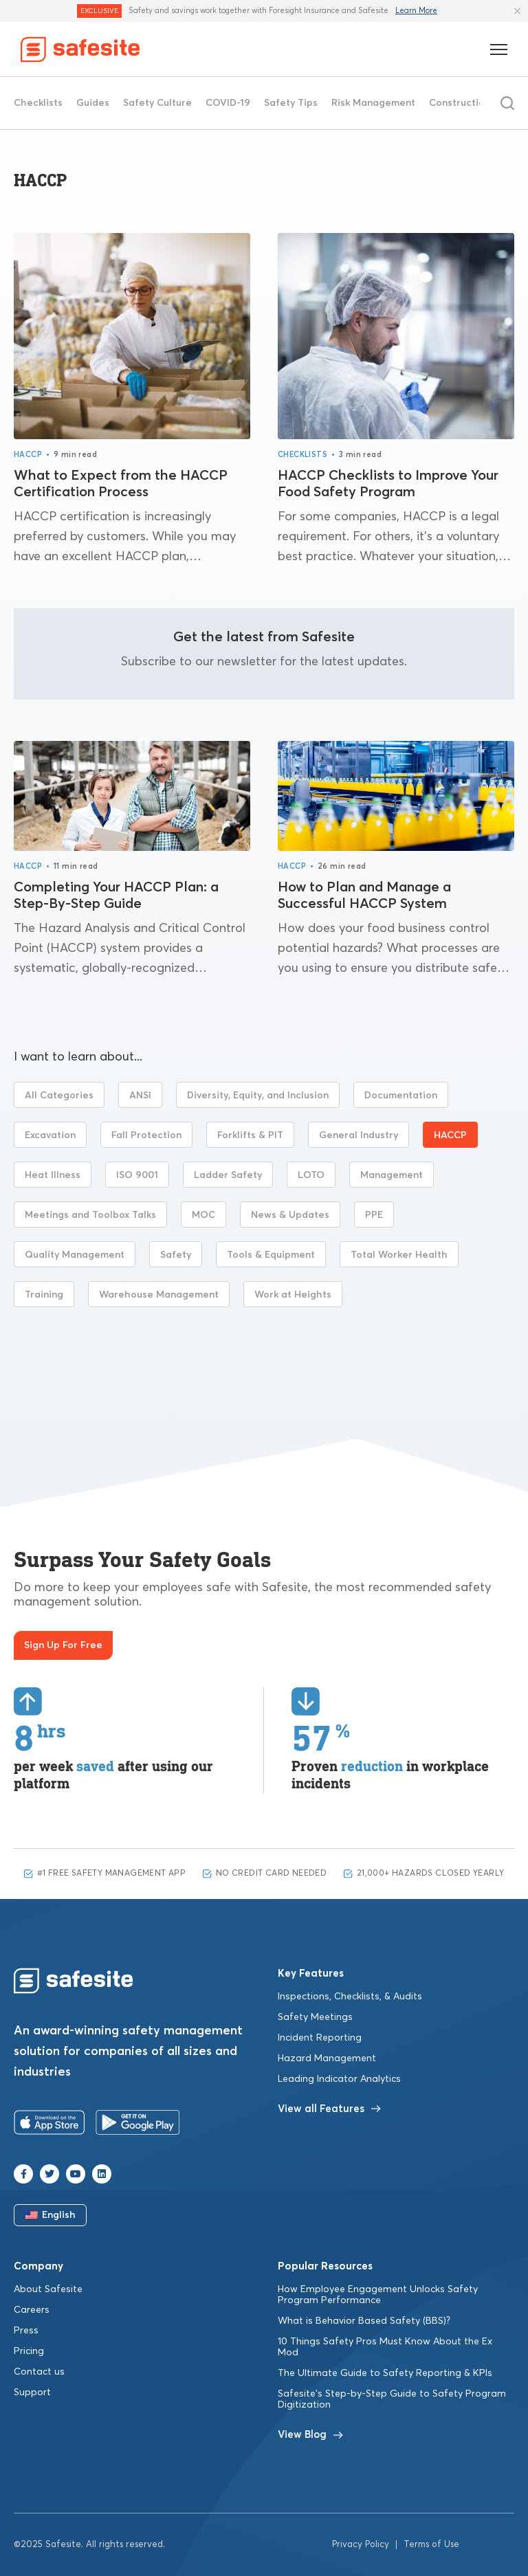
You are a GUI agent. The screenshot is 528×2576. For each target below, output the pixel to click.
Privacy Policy (360, 2544)
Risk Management (373, 103)
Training (44, 1295)
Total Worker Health (399, 1255)
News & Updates (290, 1215)
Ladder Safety (228, 1175)
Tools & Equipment (271, 1255)
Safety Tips (291, 103)
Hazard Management (327, 2058)
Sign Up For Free (63, 1645)
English (50, 2215)
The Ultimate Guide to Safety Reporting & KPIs (385, 2373)
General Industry (358, 1135)
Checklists (38, 103)
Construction (459, 103)
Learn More (416, 10)
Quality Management (74, 1255)
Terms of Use (431, 2544)
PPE (374, 1215)
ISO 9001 (137, 1175)
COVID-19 (228, 103)
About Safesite (48, 2289)
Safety (175, 1255)
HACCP (28, 454)
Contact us (39, 2372)
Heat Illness (52, 1175)
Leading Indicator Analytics (339, 2079)
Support (32, 2392)
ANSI (140, 1095)
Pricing (29, 2351)
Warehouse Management (159, 1295)
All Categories (59, 1095)
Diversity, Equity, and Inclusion (258, 1095)
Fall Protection (146, 1135)
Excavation (50, 1135)
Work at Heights (292, 1295)
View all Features (329, 2109)
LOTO (311, 1175)
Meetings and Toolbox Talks (90, 1215)
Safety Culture (157, 103)
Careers (32, 2310)
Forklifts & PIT (250, 1135)
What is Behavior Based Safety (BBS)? (364, 2321)
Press (26, 2330)
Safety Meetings (315, 2017)
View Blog (310, 2435)
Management (391, 1175)
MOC (203, 1215)
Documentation (400, 1095)
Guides (92, 103)
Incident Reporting (320, 2038)
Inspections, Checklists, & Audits (350, 1996)
